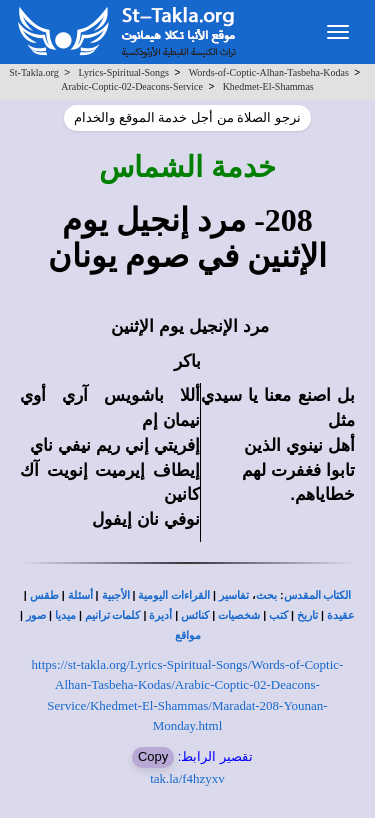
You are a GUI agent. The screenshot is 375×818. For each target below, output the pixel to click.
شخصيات (239, 615)
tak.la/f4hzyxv (187, 778)
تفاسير (234, 595)
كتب (278, 615)
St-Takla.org (33, 72)
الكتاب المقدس (318, 595)
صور (36, 615)
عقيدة (341, 615)
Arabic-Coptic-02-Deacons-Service (132, 86)
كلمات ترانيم (113, 615)
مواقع (188, 635)
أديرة (160, 615)
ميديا (65, 615)
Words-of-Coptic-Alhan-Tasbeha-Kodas (269, 72)
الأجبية (116, 595)
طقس (44, 595)
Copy (153, 756)
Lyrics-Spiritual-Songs (123, 72)
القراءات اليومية (174, 595)
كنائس (195, 615)
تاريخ (307, 615)
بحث (266, 595)
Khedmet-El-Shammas (268, 86)
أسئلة (80, 595)
